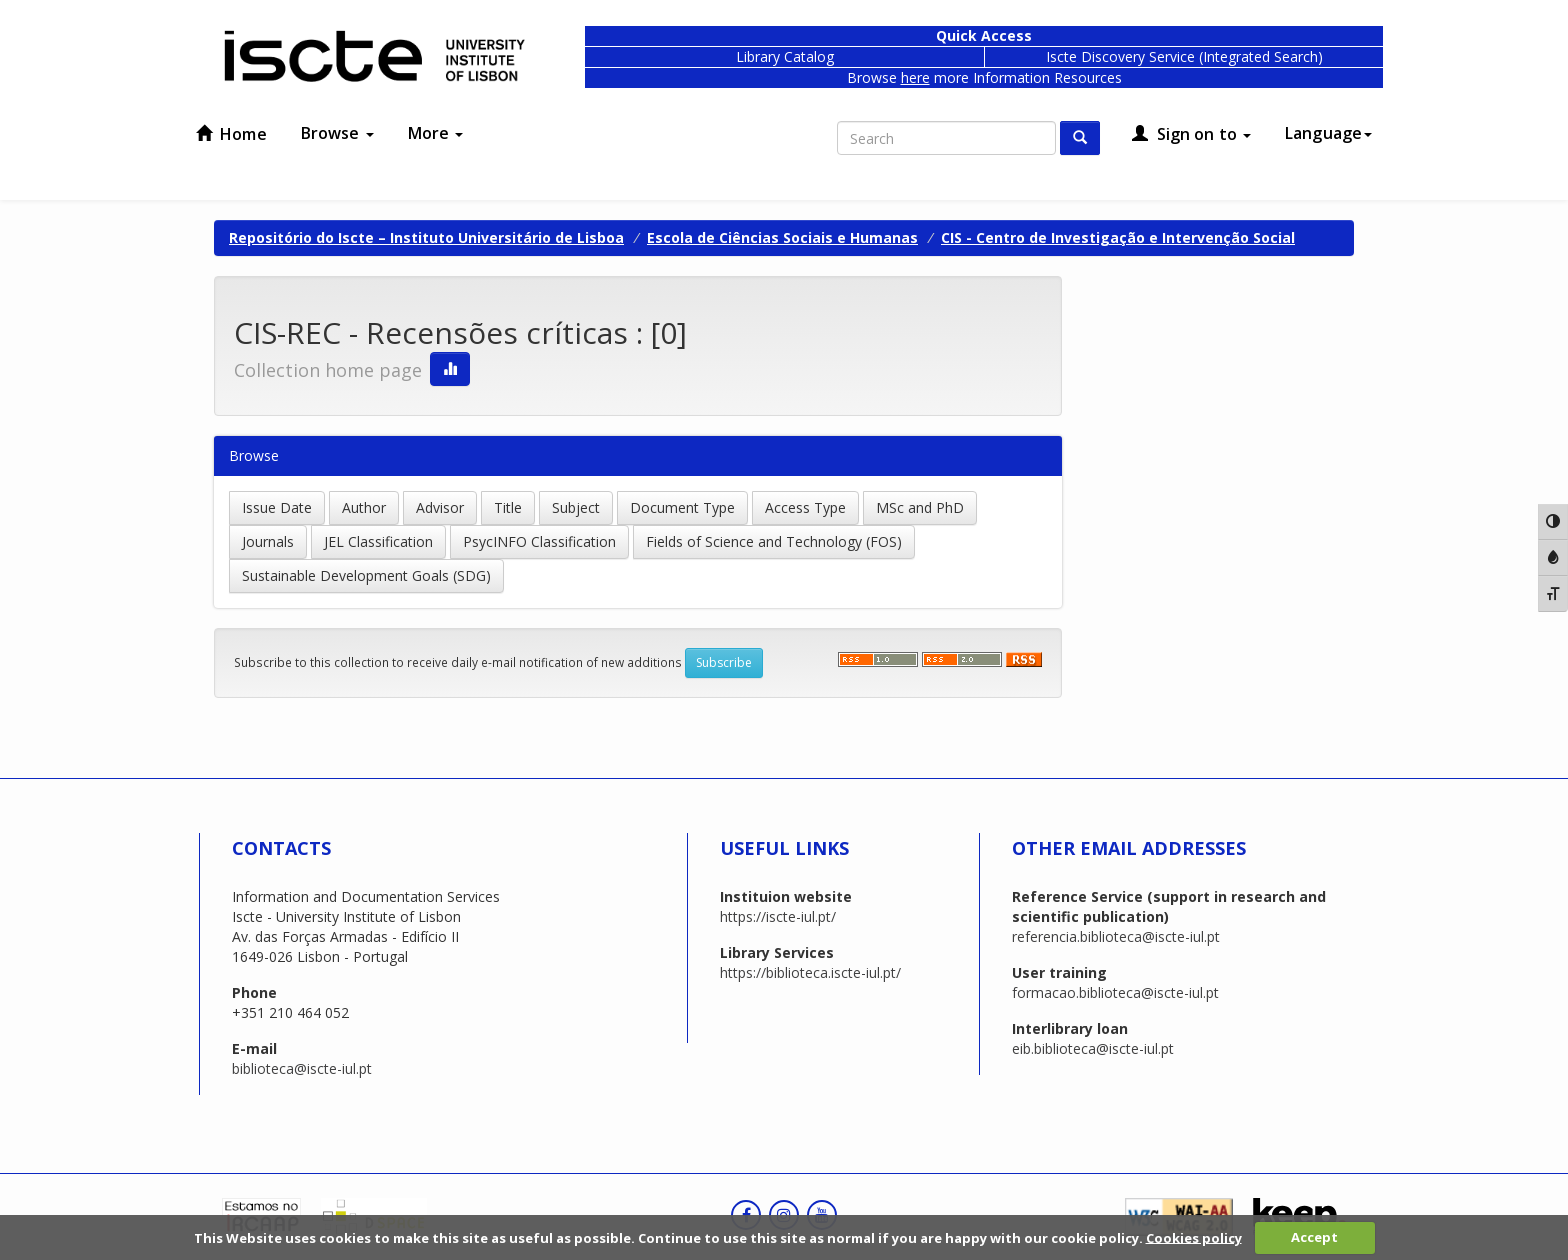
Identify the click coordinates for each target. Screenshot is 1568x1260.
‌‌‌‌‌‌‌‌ (1024, 659)
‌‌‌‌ (962, 659)
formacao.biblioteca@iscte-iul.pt (1115, 992)
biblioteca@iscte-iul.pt (302, 1068)
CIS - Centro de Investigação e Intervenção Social (1118, 237)
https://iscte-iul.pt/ (778, 916)
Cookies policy (1194, 1237)
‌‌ (878, 659)
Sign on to (1191, 134)
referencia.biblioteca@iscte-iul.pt (1116, 936)
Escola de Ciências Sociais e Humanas (782, 237)
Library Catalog (785, 56)
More (436, 133)
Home (231, 134)
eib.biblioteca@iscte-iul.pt (1093, 1048)
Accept (1314, 1237)
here (915, 77)
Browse (337, 133)
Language (1328, 133)
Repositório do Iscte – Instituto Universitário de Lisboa (426, 237)
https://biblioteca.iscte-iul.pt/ (810, 972)
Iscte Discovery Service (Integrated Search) (1184, 56)
